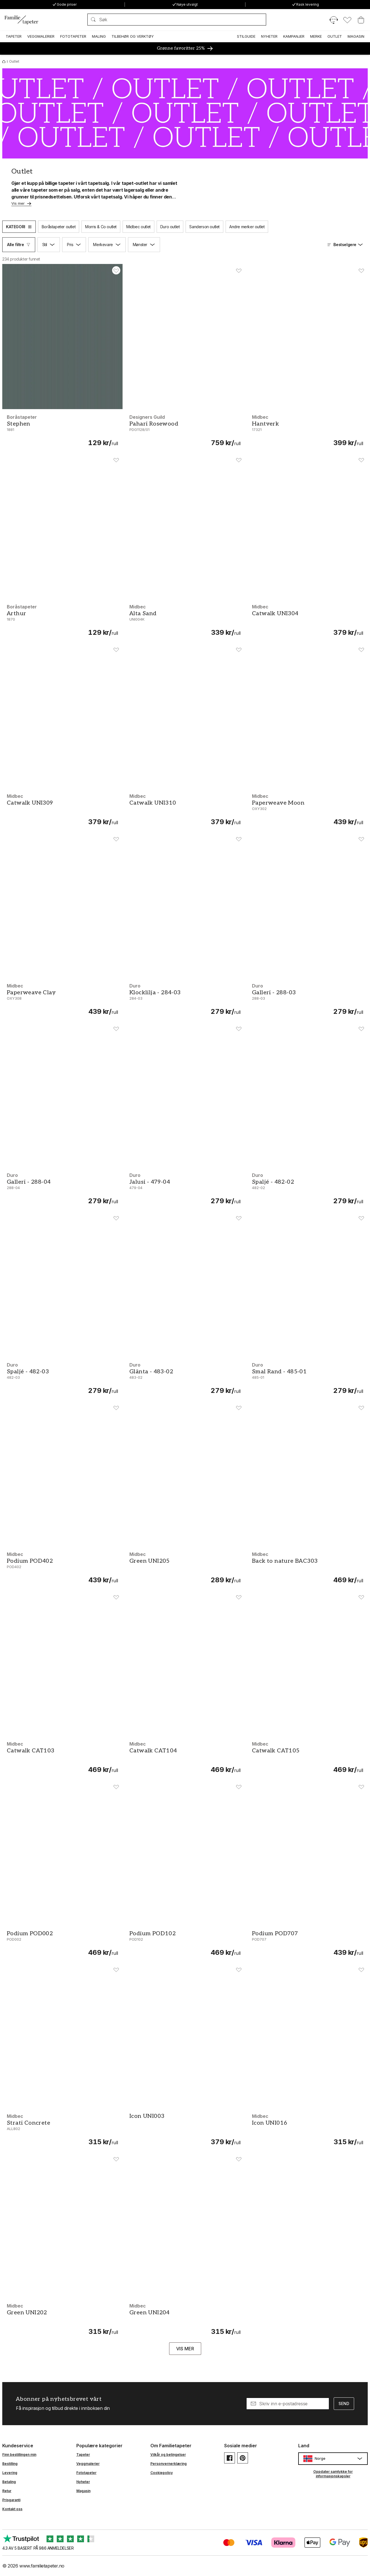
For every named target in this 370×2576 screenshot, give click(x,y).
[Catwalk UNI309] (62, 809)
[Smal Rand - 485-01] (307, 1378)
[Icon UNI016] (307, 2129)
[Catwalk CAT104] (185, 1757)
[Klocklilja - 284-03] (185, 999)
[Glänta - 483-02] (185, 1378)
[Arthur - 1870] (62, 620)
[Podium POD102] (185, 1943)
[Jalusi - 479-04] (185, 1188)
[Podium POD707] (307, 1943)
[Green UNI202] (62, 2319)
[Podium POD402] (62, 1567)
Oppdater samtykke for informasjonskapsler (333, 2473)
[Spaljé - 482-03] (62, 1378)
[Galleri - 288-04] (62, 1188)
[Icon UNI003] (185, 2129)
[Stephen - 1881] (62, 430)
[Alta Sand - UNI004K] (185, 620)
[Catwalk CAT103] (62, 1757)
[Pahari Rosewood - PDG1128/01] (185, 430)
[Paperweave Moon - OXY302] (307, 809)
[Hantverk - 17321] (307, 430)
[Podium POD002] (62, 1943)
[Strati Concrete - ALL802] (62, 2129)
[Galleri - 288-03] (307, 999)
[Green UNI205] (185, 1567)
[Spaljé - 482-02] (307, 1188)
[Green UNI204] (185, 2319)
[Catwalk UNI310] (185, 809)
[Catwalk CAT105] (307, 1757)
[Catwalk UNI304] (307, 620)
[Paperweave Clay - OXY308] (62, 999)
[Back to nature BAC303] (307, 1567)
